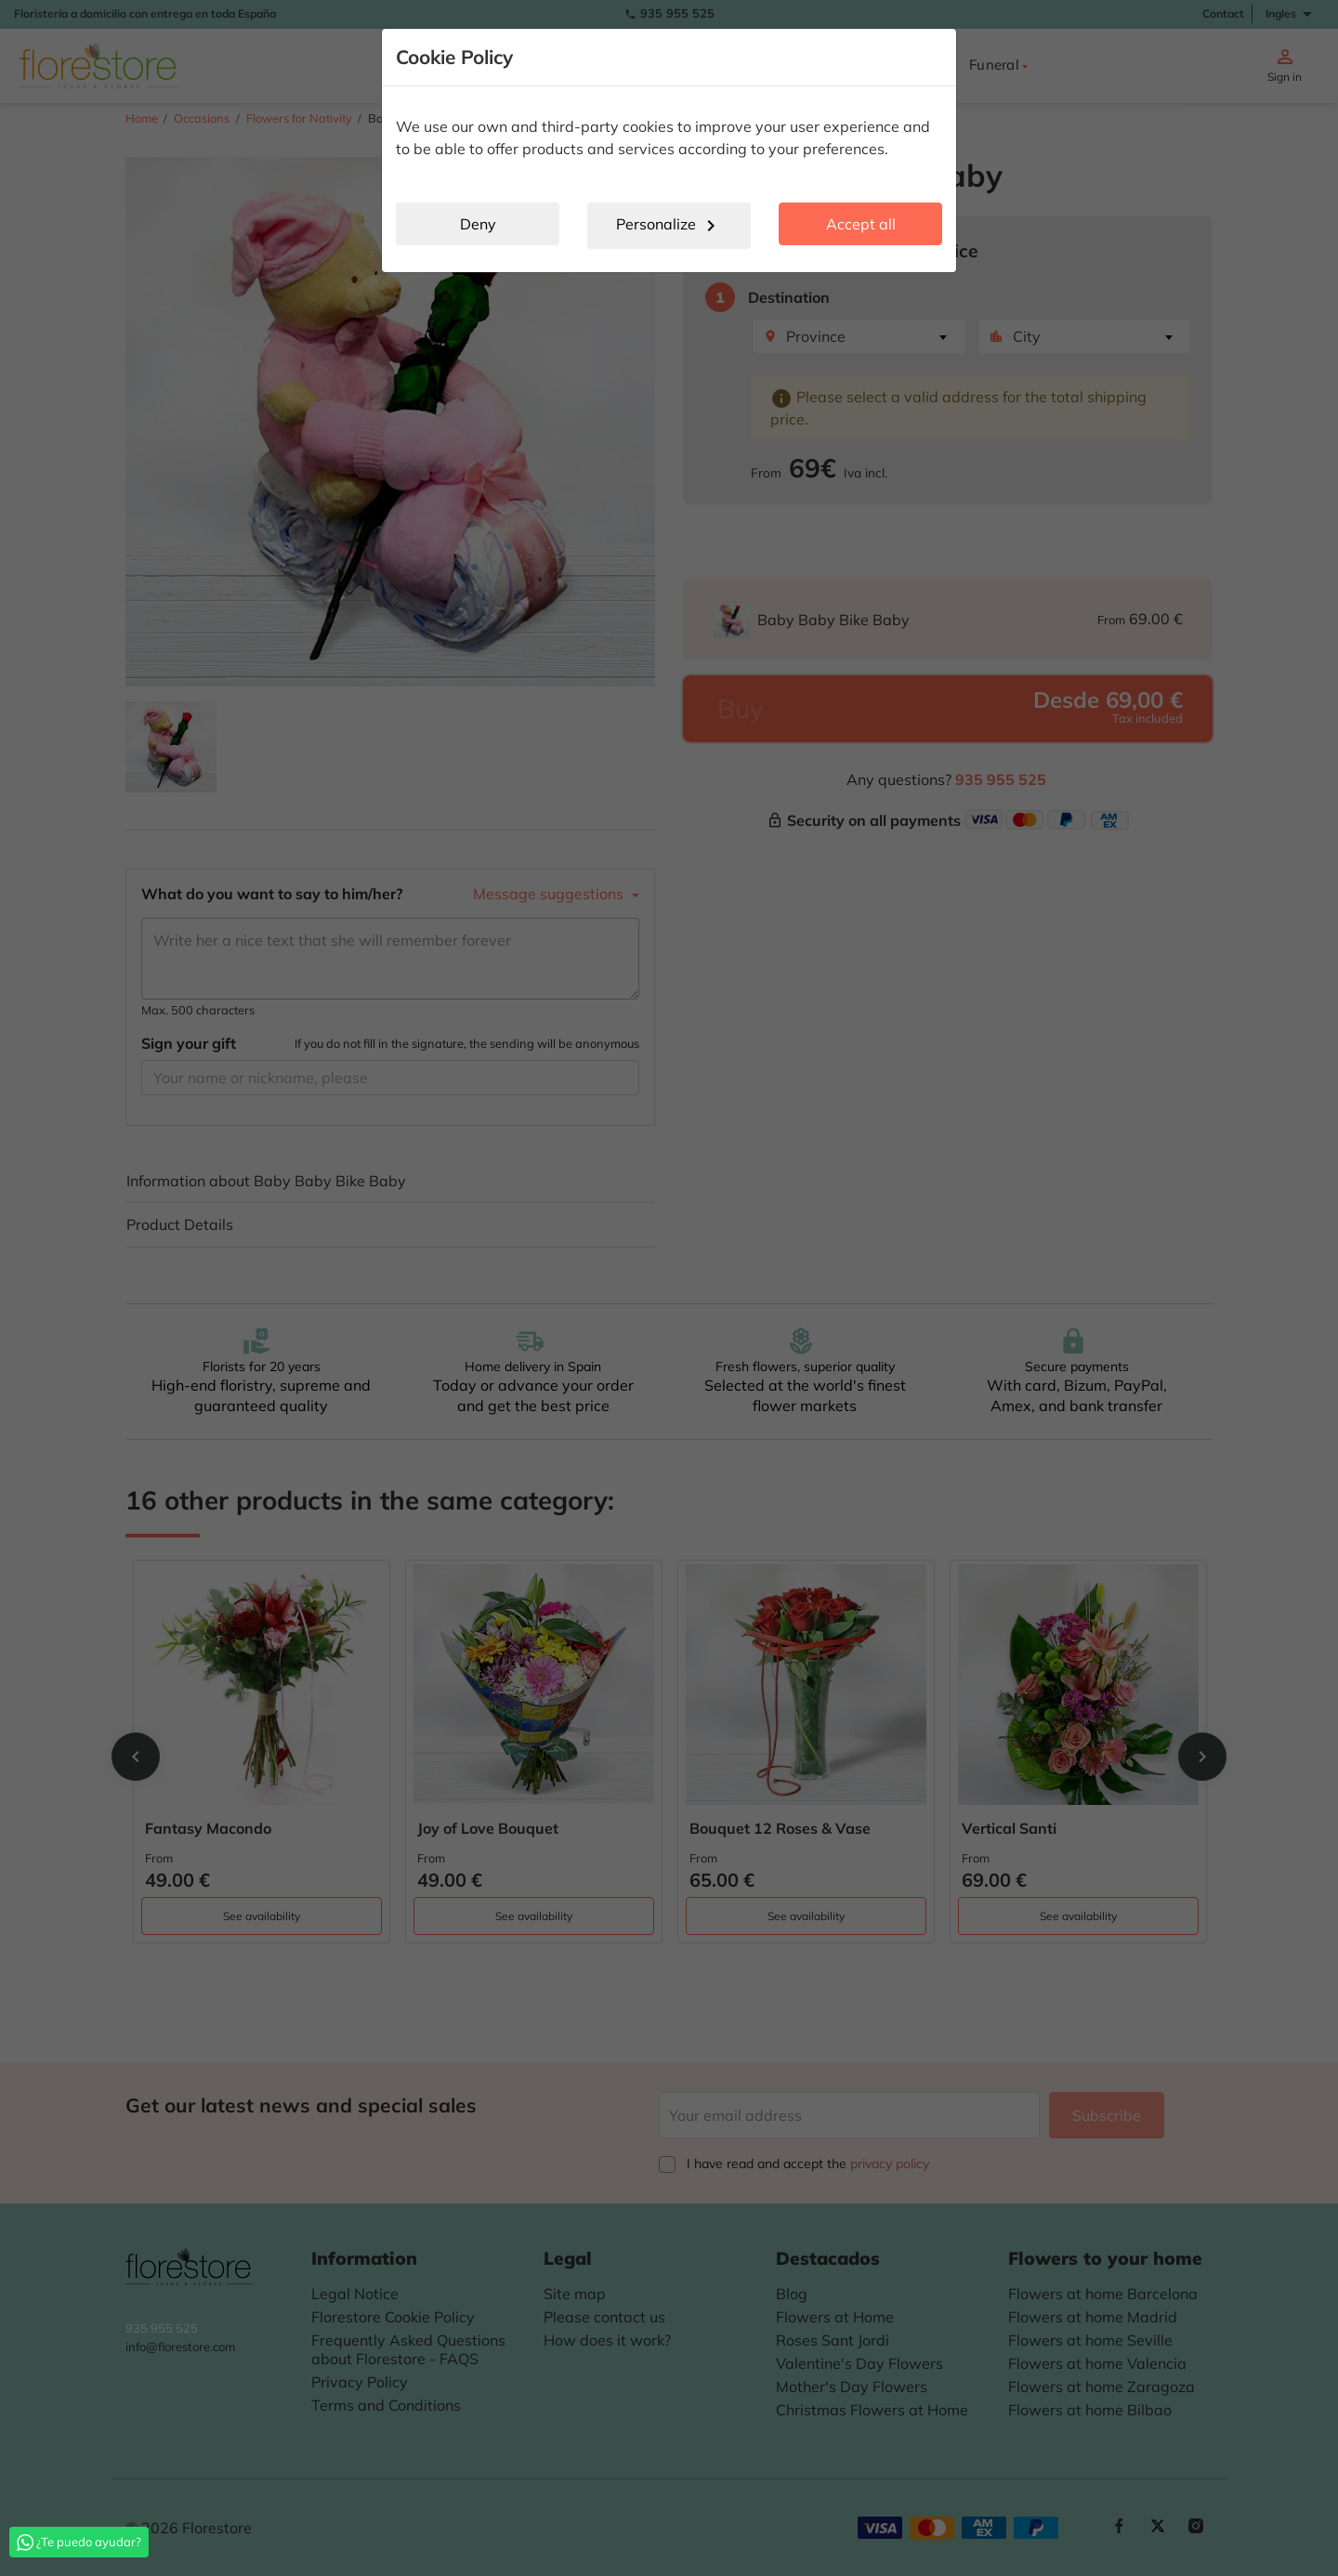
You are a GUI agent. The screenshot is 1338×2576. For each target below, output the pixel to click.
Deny (478, 224)
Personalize (669, 226)
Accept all (861, 224)
